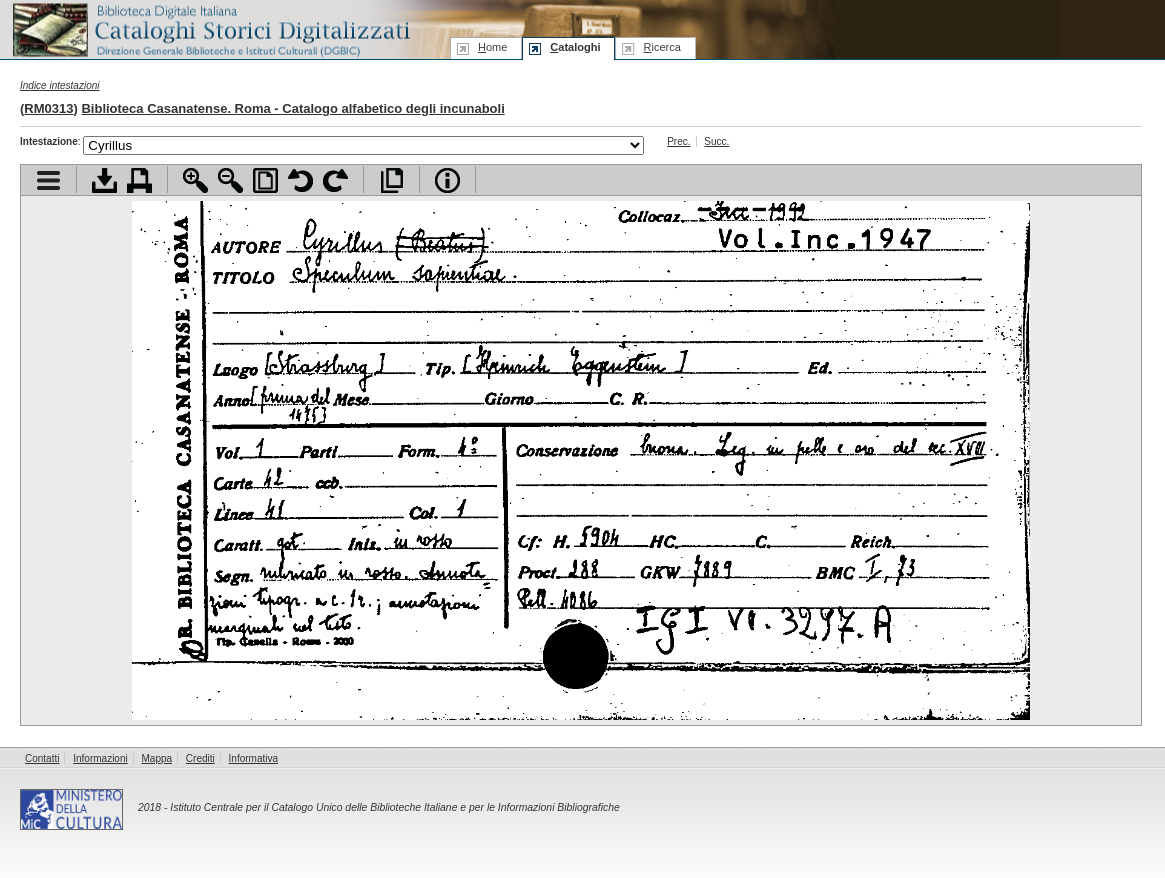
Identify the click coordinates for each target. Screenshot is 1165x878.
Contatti (42, 758)
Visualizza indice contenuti (48, 180)
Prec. (678, 141)
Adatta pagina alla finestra (265, 180)
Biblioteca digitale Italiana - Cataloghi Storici (210, 28)
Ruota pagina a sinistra (300, 180)
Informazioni (100, 758)
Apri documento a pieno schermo (391, 180)
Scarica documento (104, 180)
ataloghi (575, 47)
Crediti (200, 758)
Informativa (253, 758)
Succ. (716, 141)
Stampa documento (139, 180)
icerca (661, 47)
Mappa (157, 758)
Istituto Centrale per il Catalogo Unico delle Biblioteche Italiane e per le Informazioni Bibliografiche (394, 807)
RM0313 (48, 108)
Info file (447, 180)
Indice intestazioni (60, 85)
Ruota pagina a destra (335, 180)
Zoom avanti (195, 180)
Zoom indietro (230, 180)
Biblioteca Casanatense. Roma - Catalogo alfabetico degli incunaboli (292, 108)
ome (492, 47)
